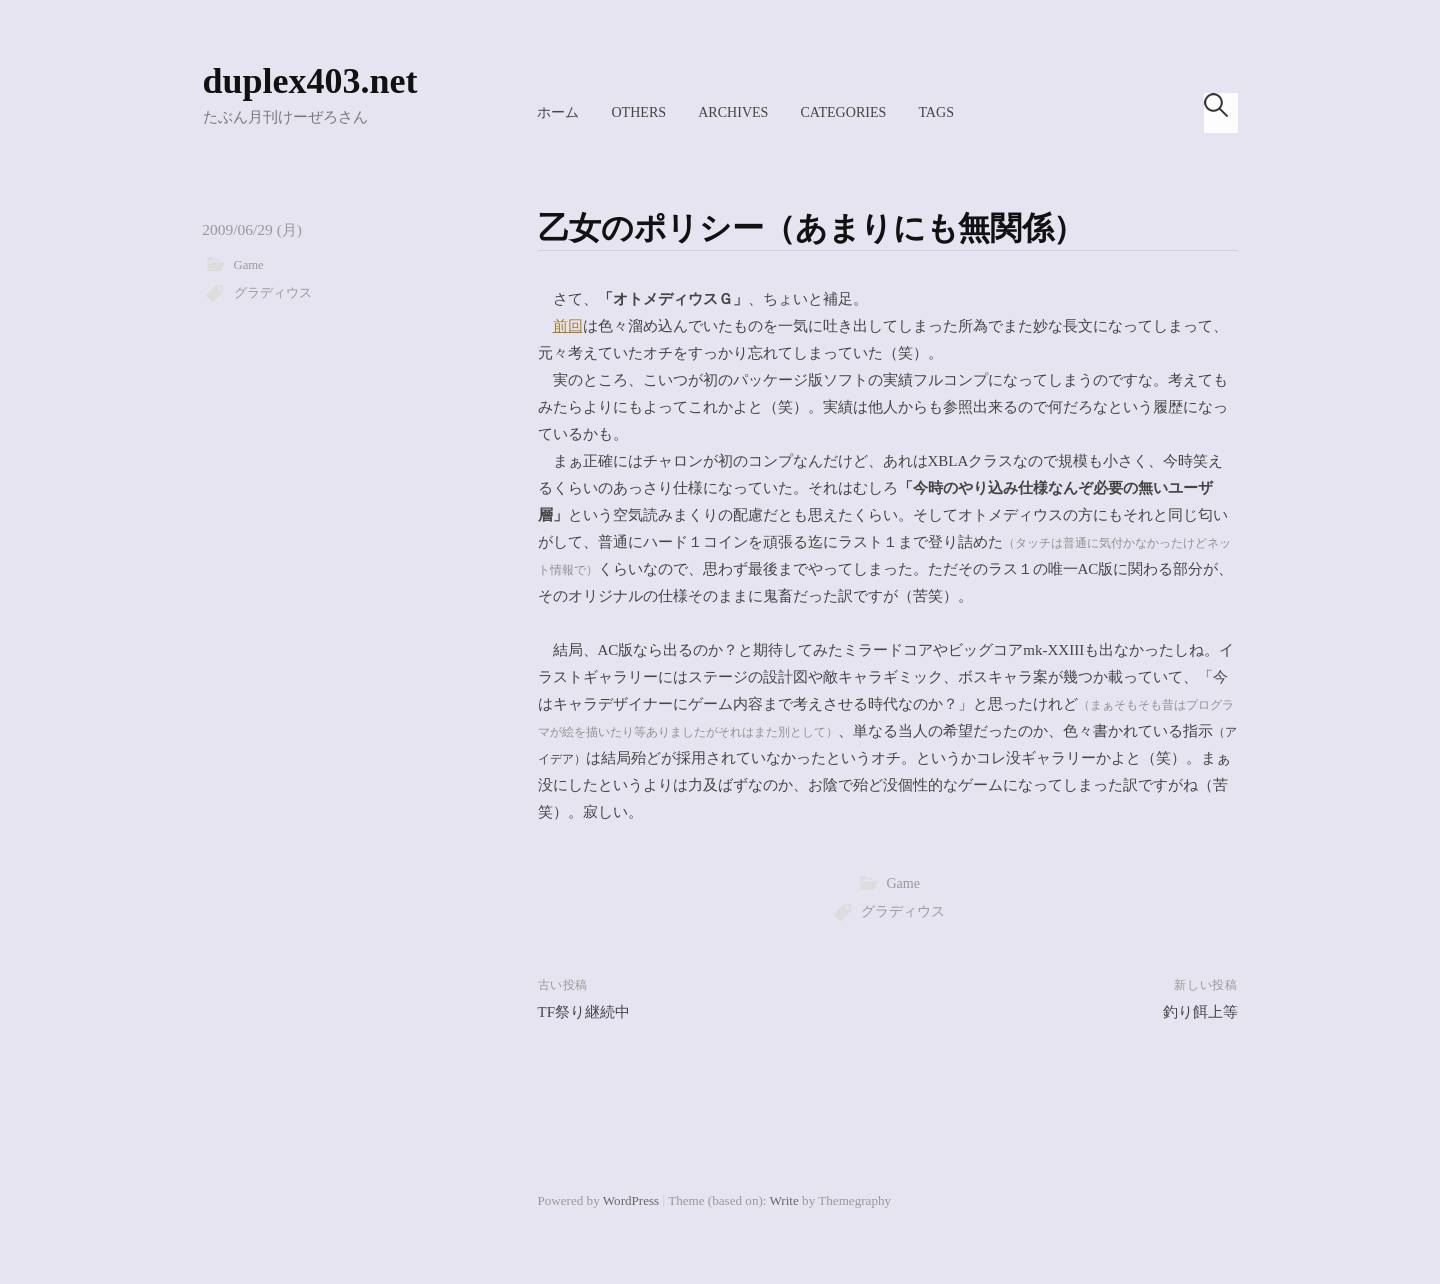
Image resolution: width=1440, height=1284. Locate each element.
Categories (843, 112)
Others (638, 112)
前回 (568, 326)
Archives (733, 112)
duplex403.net (310, 81)
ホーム (558, 112)
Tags (936, 112)
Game (249, 265)
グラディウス (273, 293)
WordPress (631, 1200)
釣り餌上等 (1200, 1012)
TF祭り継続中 (584, 1012)
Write (784, 1200)
